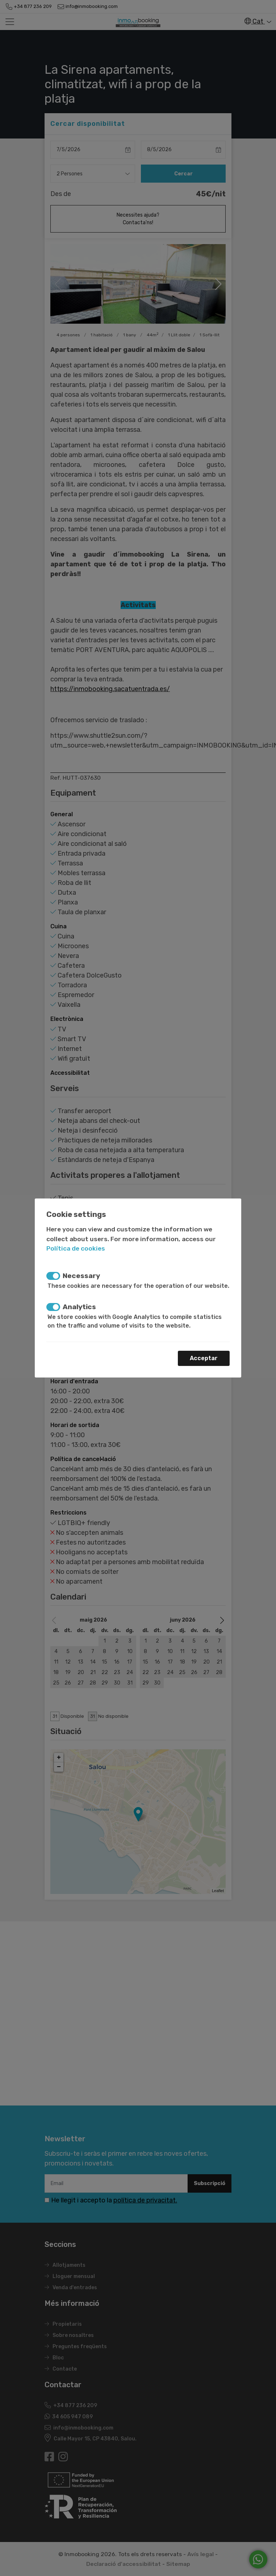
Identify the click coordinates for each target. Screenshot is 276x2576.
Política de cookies (75, 1248)
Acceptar (204, 1358)
